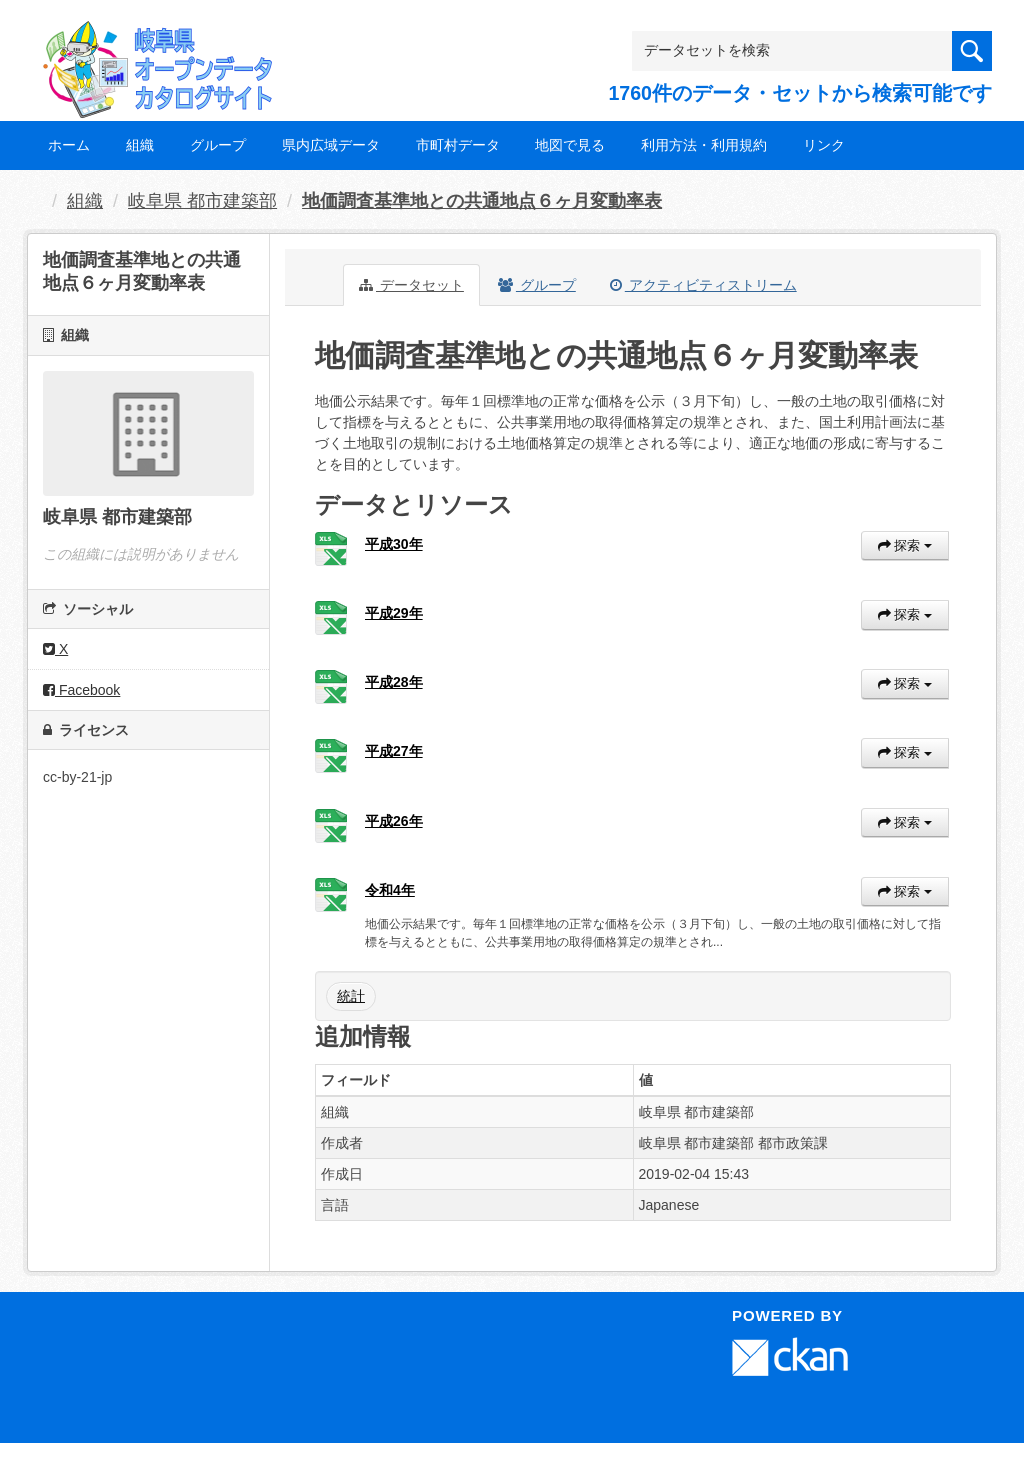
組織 (140, 145)
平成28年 (394, 682)
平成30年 (394, 544)
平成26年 (394, 821)
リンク (824, 145)
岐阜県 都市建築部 (202, 201)
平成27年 (394, 751)
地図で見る (570, 145)
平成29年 (394, 613)
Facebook (81, 690)
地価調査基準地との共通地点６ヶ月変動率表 (482, 201)
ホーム (69, 145)
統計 (351, 996)
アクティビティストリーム (703, 285)
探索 (905, 545)
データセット (411, 285)
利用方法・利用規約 (704, 145)
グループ (218, 145)
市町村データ (458, 145)
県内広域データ (331, 145)
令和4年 (390, 890)
